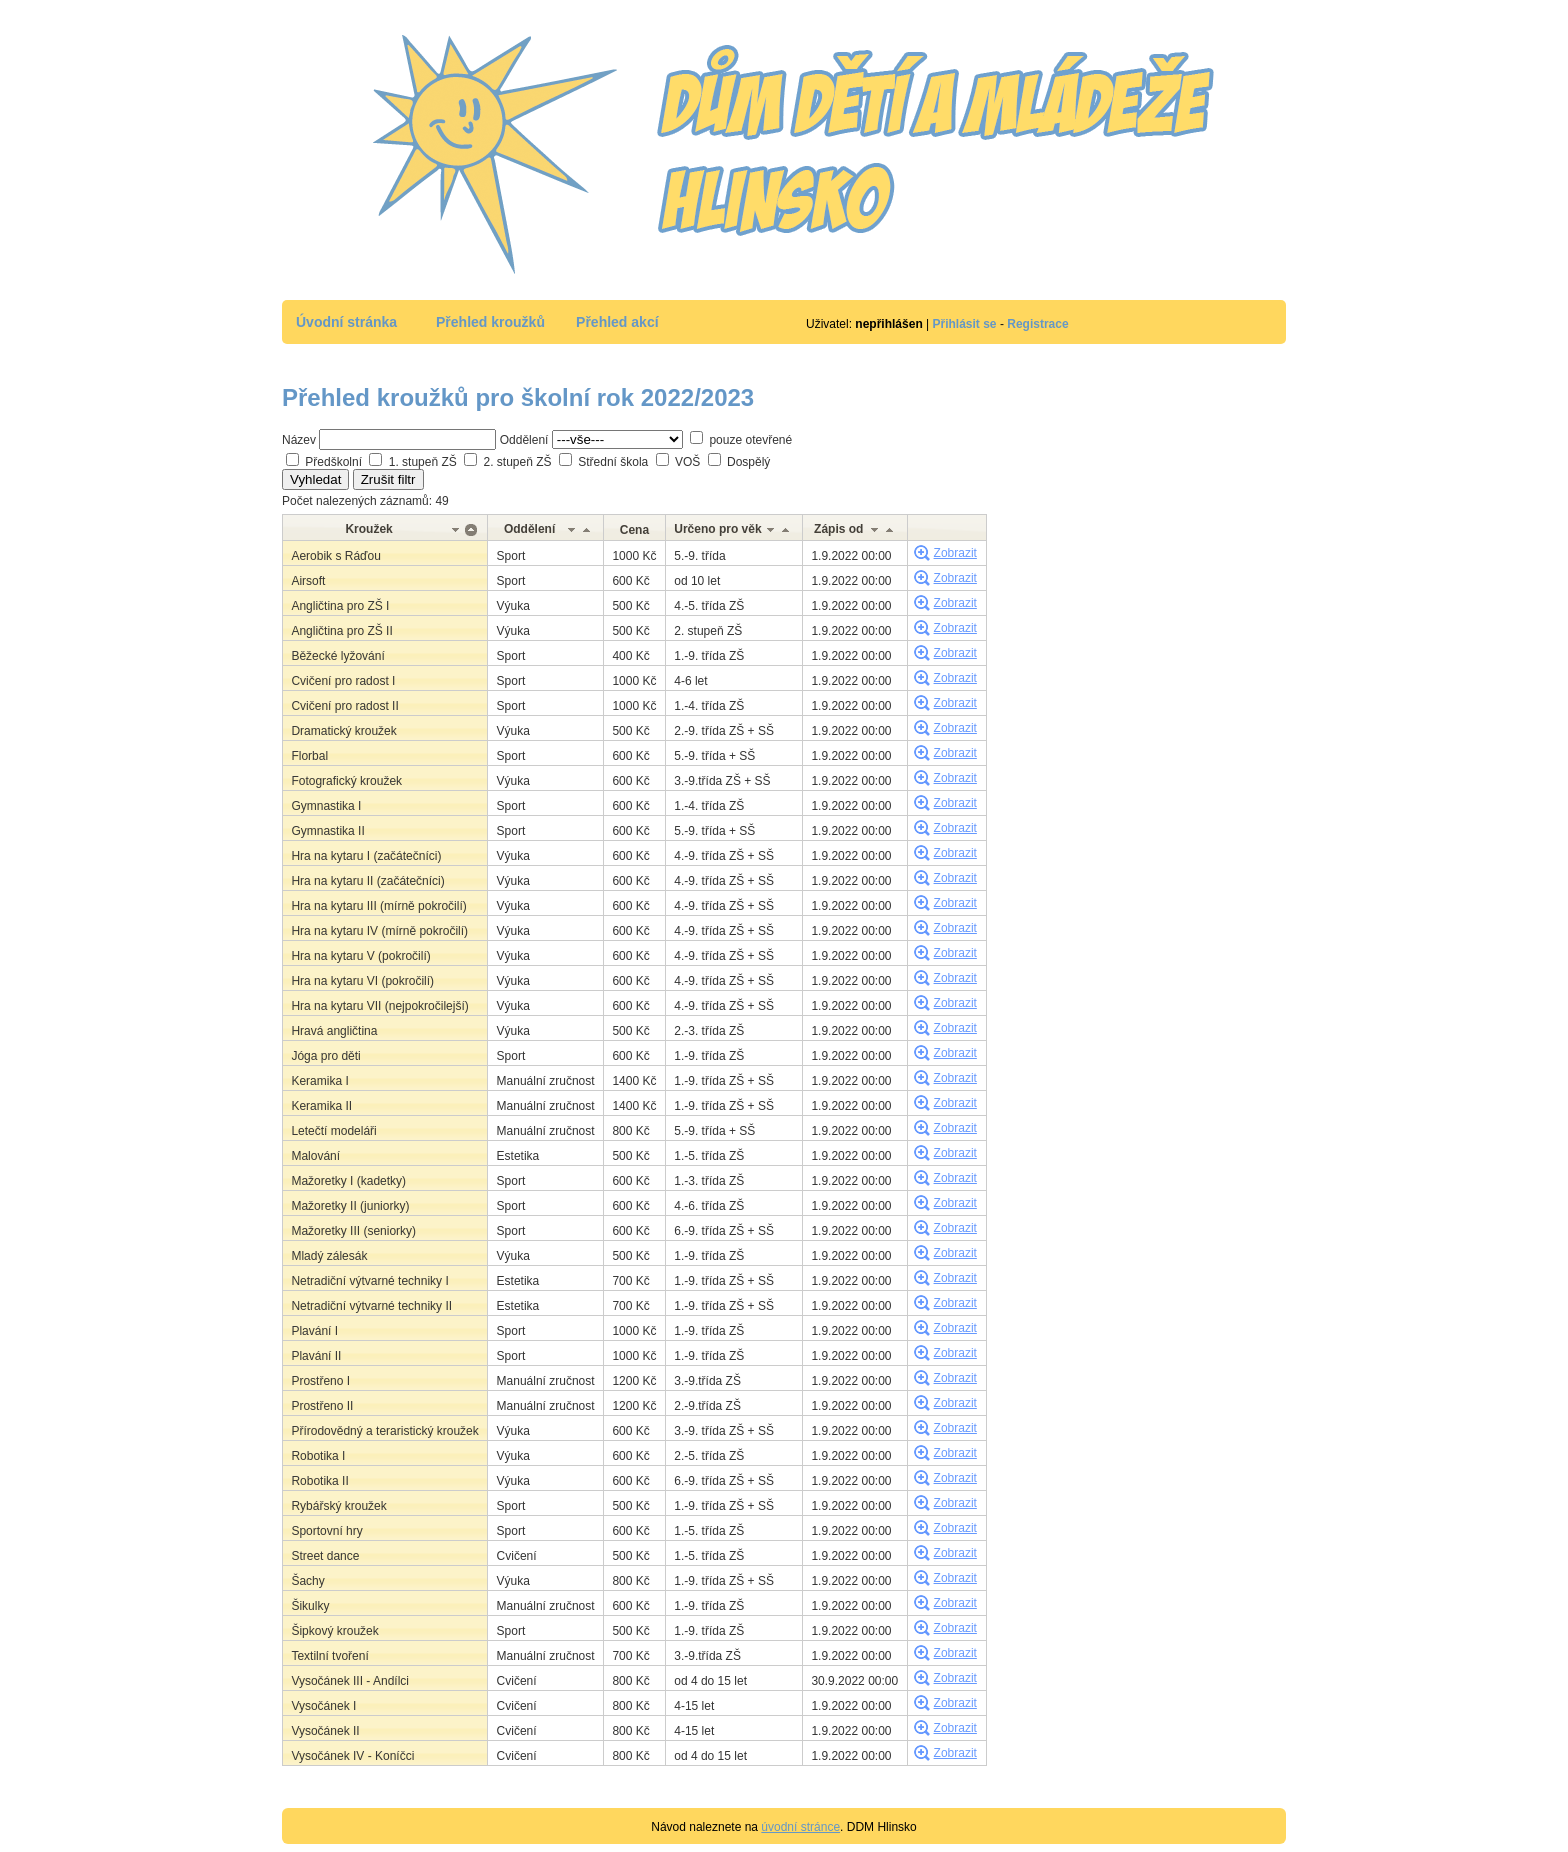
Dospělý (748, 462)
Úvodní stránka (346, 322)
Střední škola (613, 462)
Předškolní (333, 462)
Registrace (1037, 324)
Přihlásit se (965, 324)
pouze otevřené (750, 440)
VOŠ (687, 462)
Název (299, 440)
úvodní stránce (800, 1827)
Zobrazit (955, 553)
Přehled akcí (617, 322)
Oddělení (524, 440)
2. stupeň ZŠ (517, 462)
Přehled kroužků (490, 322)
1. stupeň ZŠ (423, 462)
